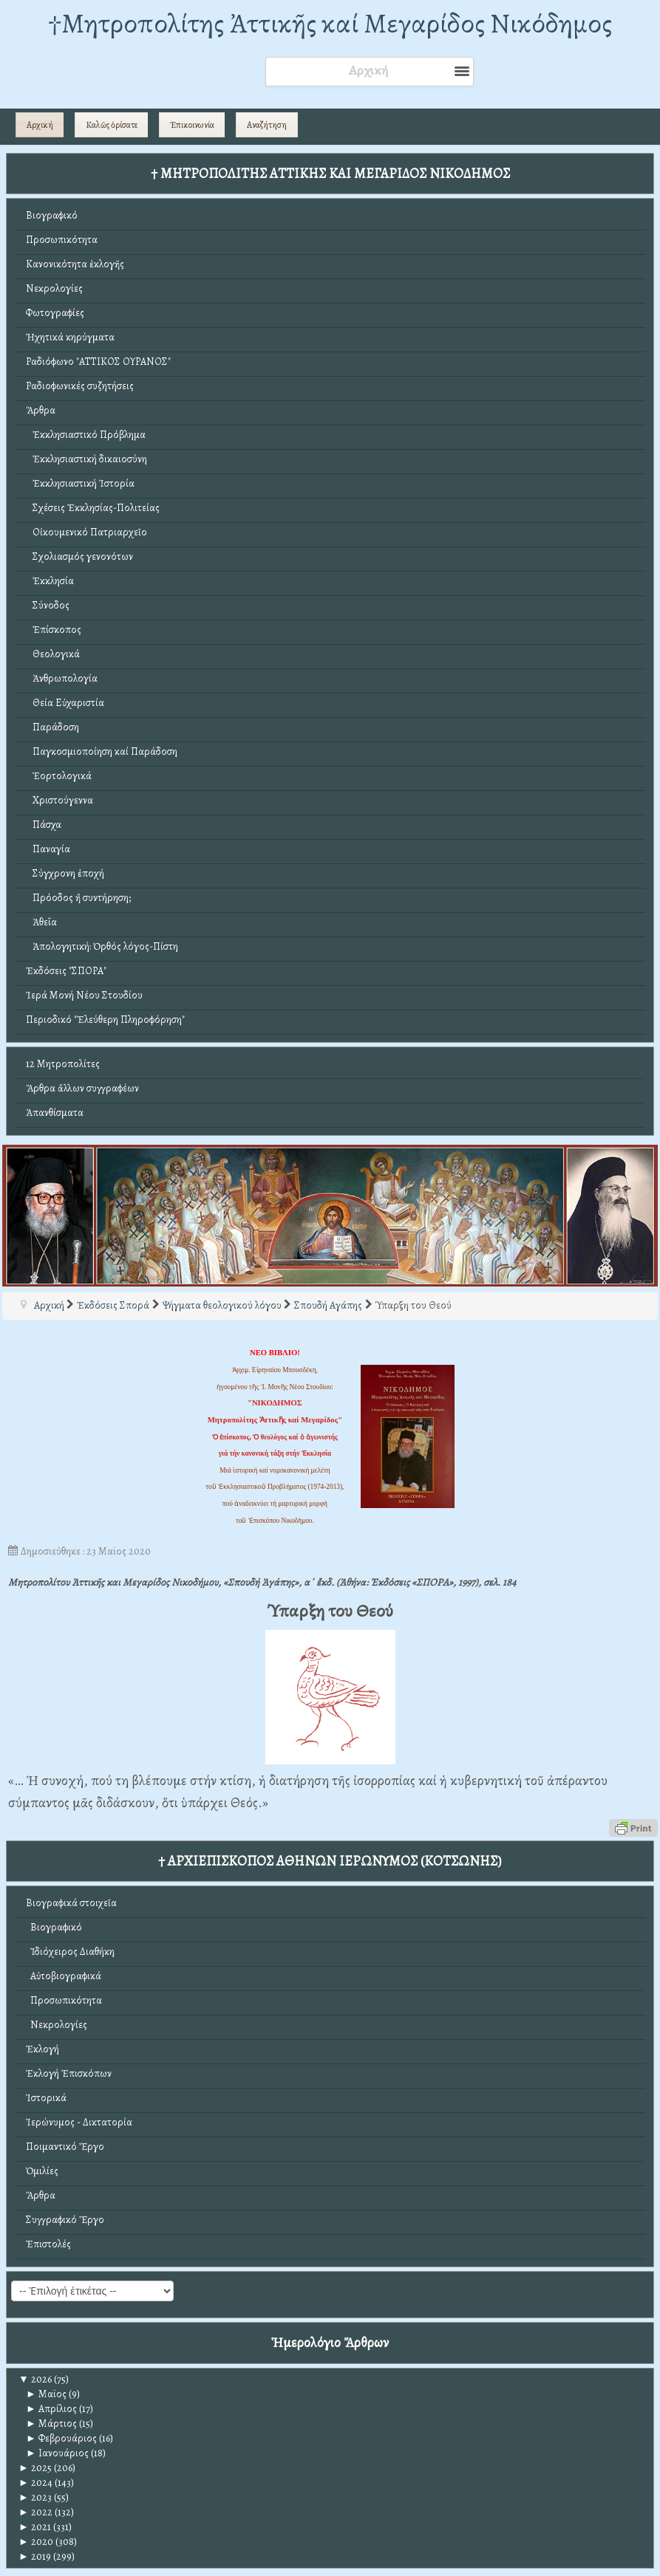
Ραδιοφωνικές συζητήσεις (80, 386)
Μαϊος (46, 2394)
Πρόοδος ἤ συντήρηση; (78, 898)
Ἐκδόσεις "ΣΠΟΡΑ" (66, 971)
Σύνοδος (47, 605)
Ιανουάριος (57, 2453)
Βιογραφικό (52, 215)
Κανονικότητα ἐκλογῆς (75, 264)
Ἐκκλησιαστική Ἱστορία (80, 483)
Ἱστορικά (46, 2098)
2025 (35, 2468)
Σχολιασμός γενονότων (79, 556)
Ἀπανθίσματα (55, 1113)
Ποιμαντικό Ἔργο (65, 2147)
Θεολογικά (53, 654)
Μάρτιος (51, 2423)
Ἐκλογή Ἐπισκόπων (69, 2073)
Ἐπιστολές (48, 2244)
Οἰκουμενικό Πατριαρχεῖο (86, 532)
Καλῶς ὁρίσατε (111, 125)
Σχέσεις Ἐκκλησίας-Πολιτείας (93, 508)
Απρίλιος (51, 2409)
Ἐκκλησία (50, 581)
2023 (35, 2497)
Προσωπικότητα (62, 240)
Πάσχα (43, 825)
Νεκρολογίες (54, 288)
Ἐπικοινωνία (192, 125)
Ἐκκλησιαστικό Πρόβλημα (86, 435)
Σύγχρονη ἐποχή (65, 873)
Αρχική (40, 125)
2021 (34, 2527)
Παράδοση (52, 727)
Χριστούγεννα (59, 800)
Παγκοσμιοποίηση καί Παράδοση (101, 751)
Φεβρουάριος (61, 2438)
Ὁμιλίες (42, 2171)
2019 (34, 2556)
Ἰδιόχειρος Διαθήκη (70, 1952)
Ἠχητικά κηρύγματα (70, 337)
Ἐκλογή (42, 2049)
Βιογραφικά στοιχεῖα (71, 1903)
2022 (35, 2512)
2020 (35, 2542)
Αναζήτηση (267, 125)
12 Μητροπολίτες (63, 1064)
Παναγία (48, 849)
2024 (35, 2483)
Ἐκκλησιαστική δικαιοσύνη (86, 459)
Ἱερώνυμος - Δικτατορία (79, 2122)
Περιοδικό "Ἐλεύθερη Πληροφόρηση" (105, 1020)
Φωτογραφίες (55, 313)
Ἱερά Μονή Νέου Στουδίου (84, 995)
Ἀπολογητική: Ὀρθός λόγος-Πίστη (102, 946)
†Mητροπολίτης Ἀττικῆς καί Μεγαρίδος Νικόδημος (330, 23)
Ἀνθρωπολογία (62, 678)
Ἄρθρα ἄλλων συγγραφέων (82, 1088)
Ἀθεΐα (41, 922)
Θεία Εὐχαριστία (65, 703)
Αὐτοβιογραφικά (63, 1976)
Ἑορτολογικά (59, 776)
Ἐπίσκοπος (53, 630)
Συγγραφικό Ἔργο (65, 2220)
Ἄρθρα (40, 410)
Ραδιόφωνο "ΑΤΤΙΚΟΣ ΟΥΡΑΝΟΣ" (98, 361)
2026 (35, 2379)
